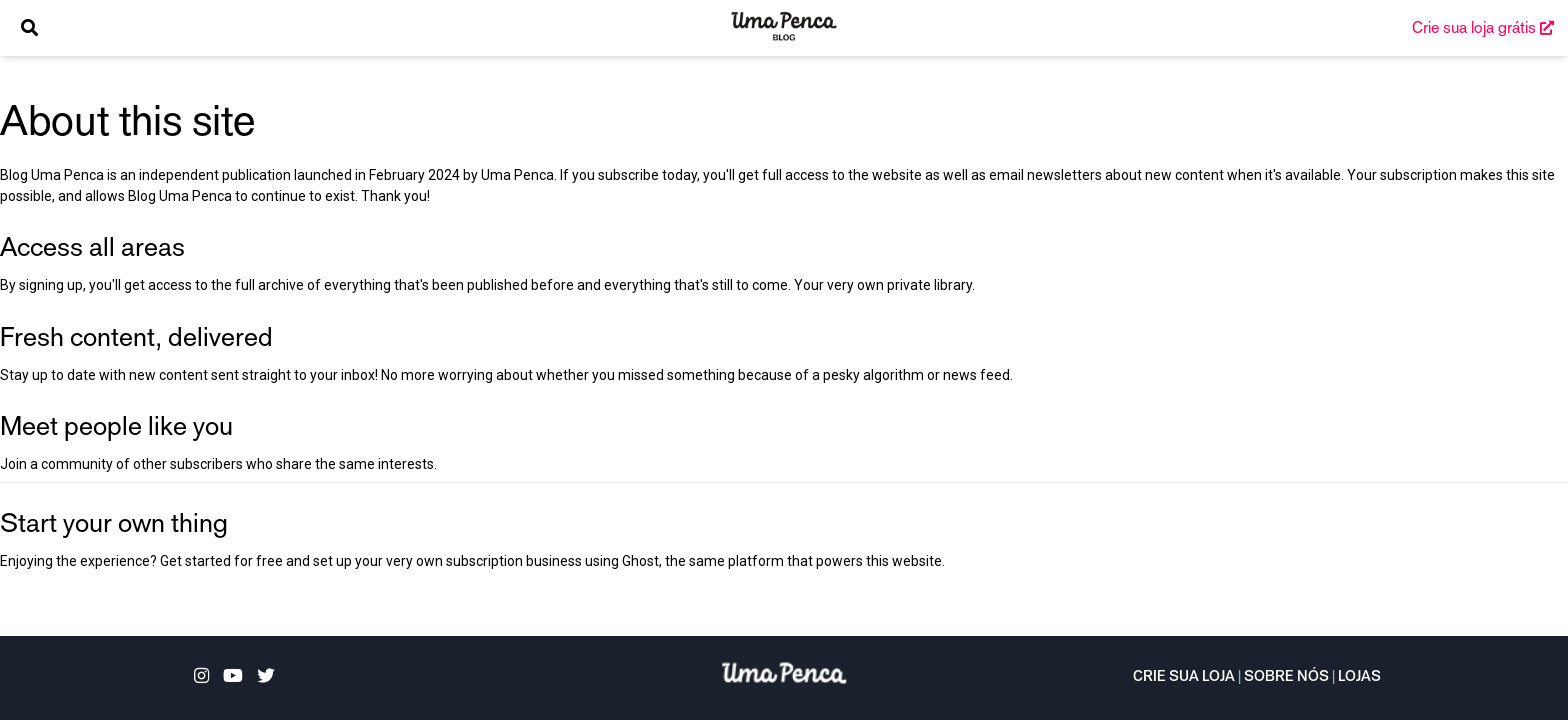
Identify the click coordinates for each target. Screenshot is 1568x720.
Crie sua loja (1184, 678)
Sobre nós (1286, 678)
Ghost (640, 561)
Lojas (1359, 678)
